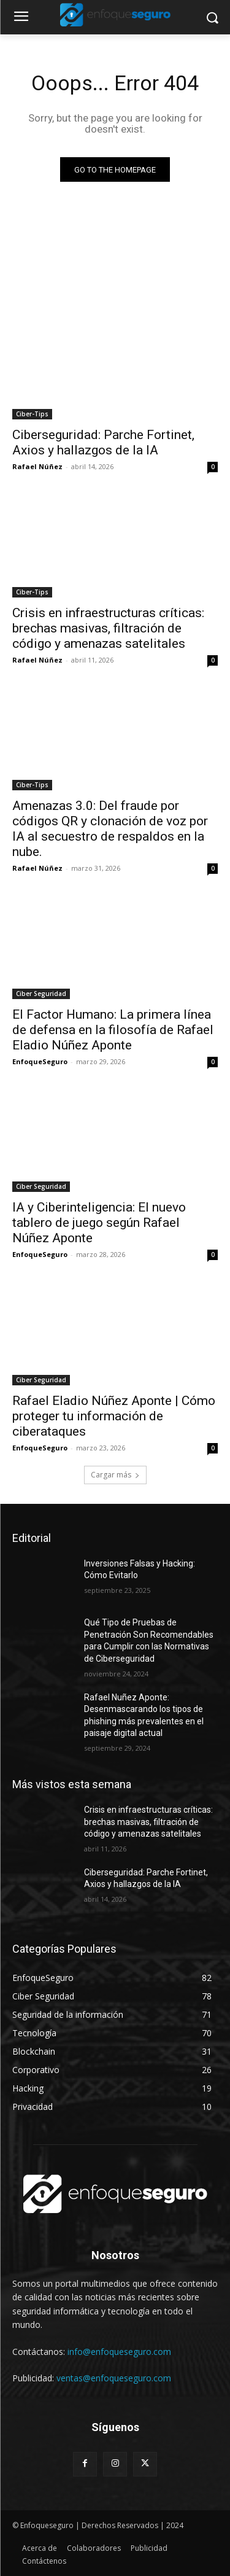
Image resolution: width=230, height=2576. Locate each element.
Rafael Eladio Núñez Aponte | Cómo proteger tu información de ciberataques (113, 1416)
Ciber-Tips (32, 414)
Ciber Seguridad (41, 993)
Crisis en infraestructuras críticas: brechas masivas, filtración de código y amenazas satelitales (108, 628)
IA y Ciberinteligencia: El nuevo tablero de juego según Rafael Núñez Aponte (99, 1222)
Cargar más (115, 1474)
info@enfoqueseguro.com (119, 2351)
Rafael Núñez (37, 466)
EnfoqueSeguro (39, 1061)
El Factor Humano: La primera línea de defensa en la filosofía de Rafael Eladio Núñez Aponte (112, 1030)
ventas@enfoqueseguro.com (113, 2378)
